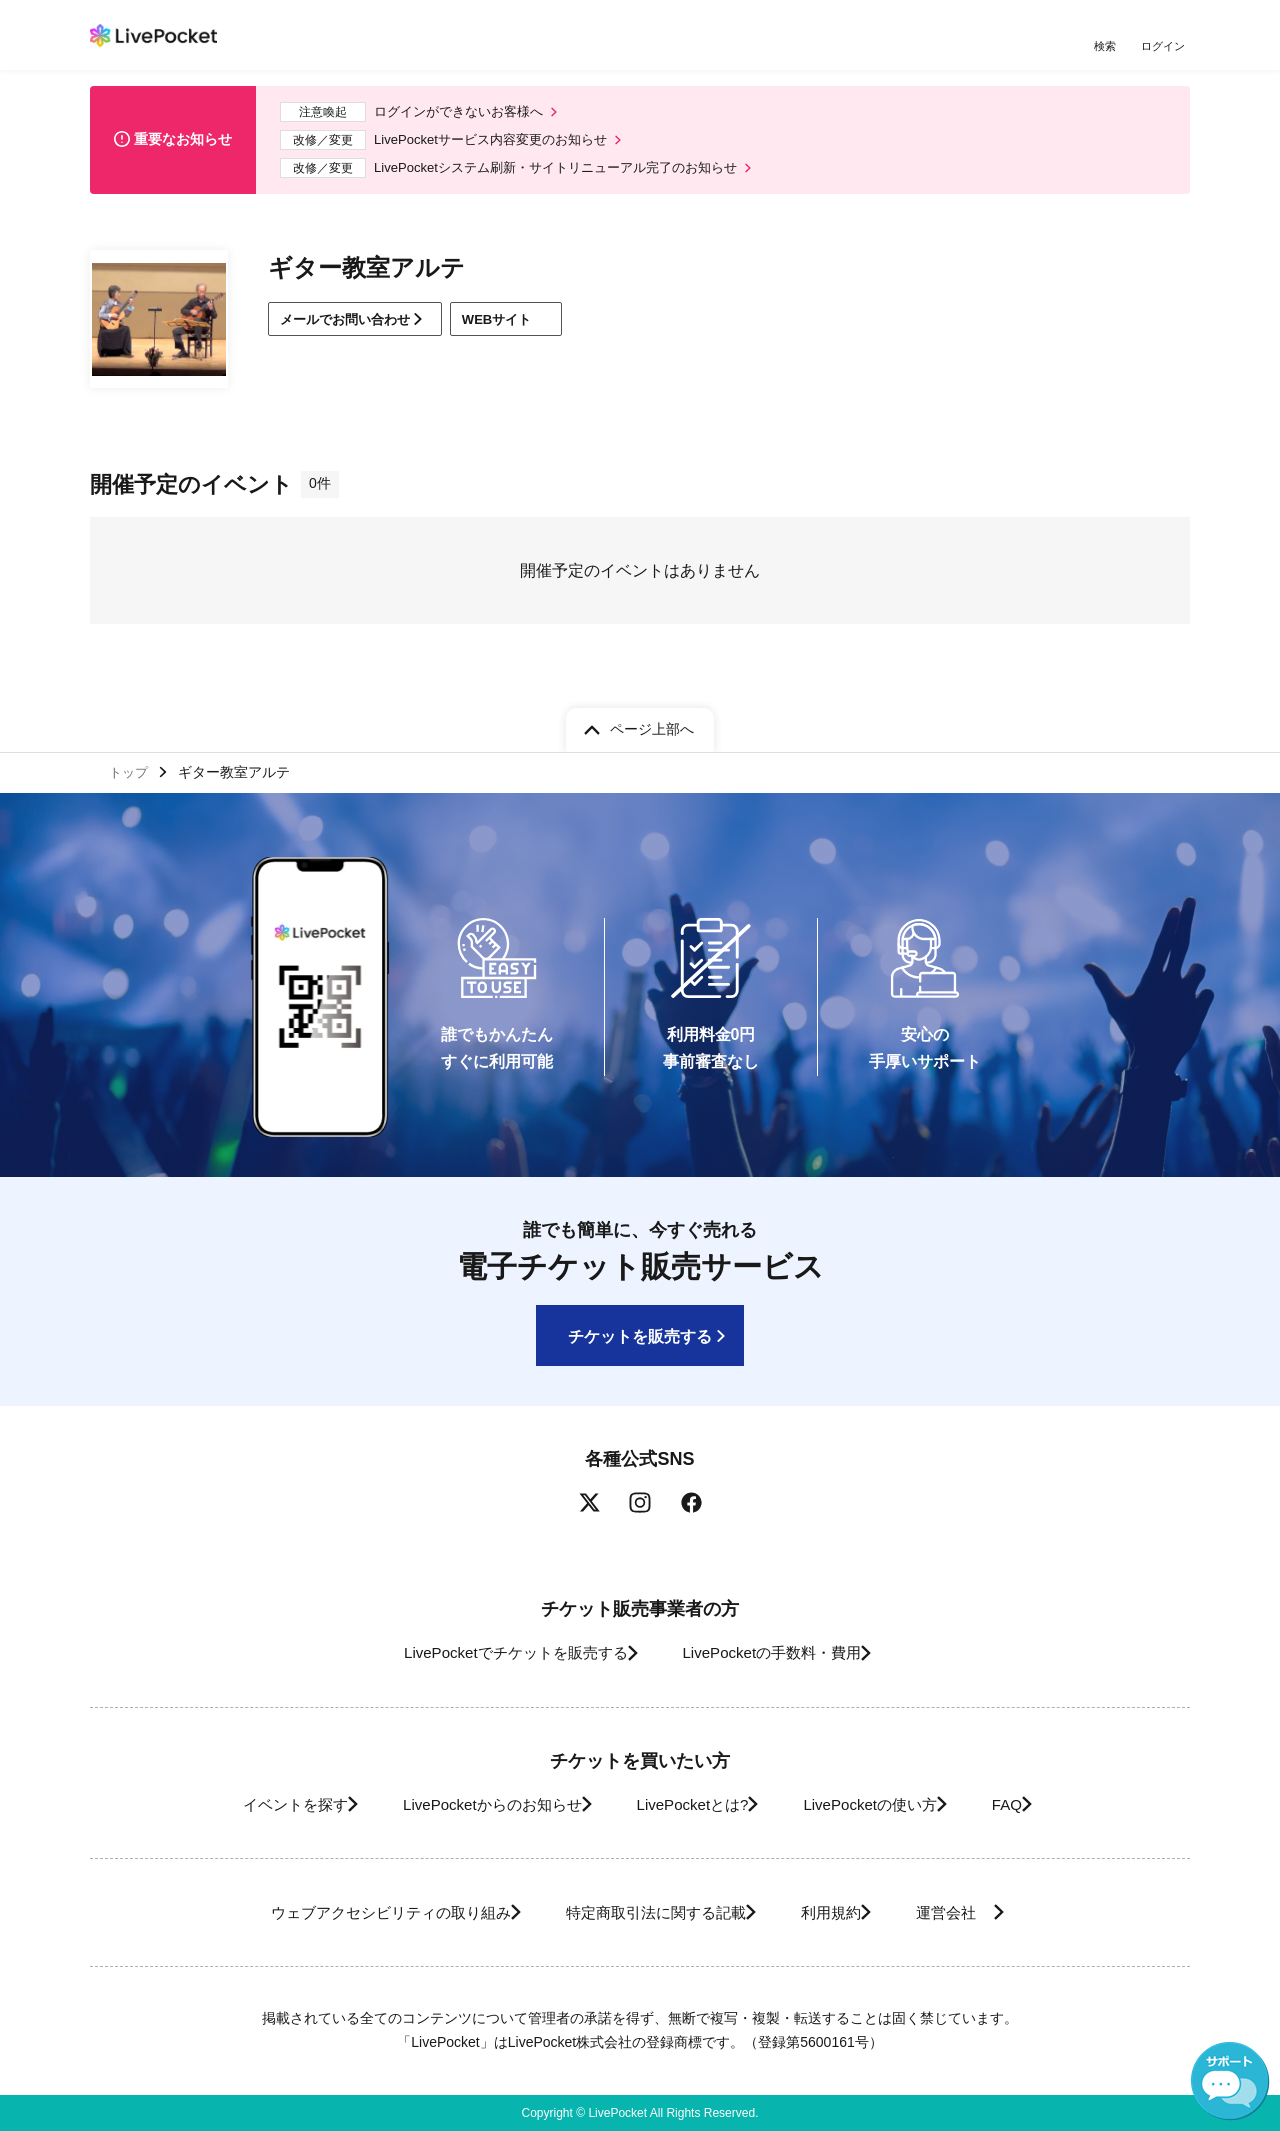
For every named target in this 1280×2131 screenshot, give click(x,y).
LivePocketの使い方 (889, 1804)
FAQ (1044, 1804)
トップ (131, 769)
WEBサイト (531, 330)
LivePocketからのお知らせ (467, 1804)
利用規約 (842, 1912)
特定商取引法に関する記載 (646, 1912)
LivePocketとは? (689, 1804)
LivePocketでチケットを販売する (497, 1652)
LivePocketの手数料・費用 (779, 1652)
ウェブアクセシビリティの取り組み (354, 1912)
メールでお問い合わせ (354, 330)
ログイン (1165, 47)
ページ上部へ (652, 724)
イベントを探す (248, 1804)
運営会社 (984, 1912)
